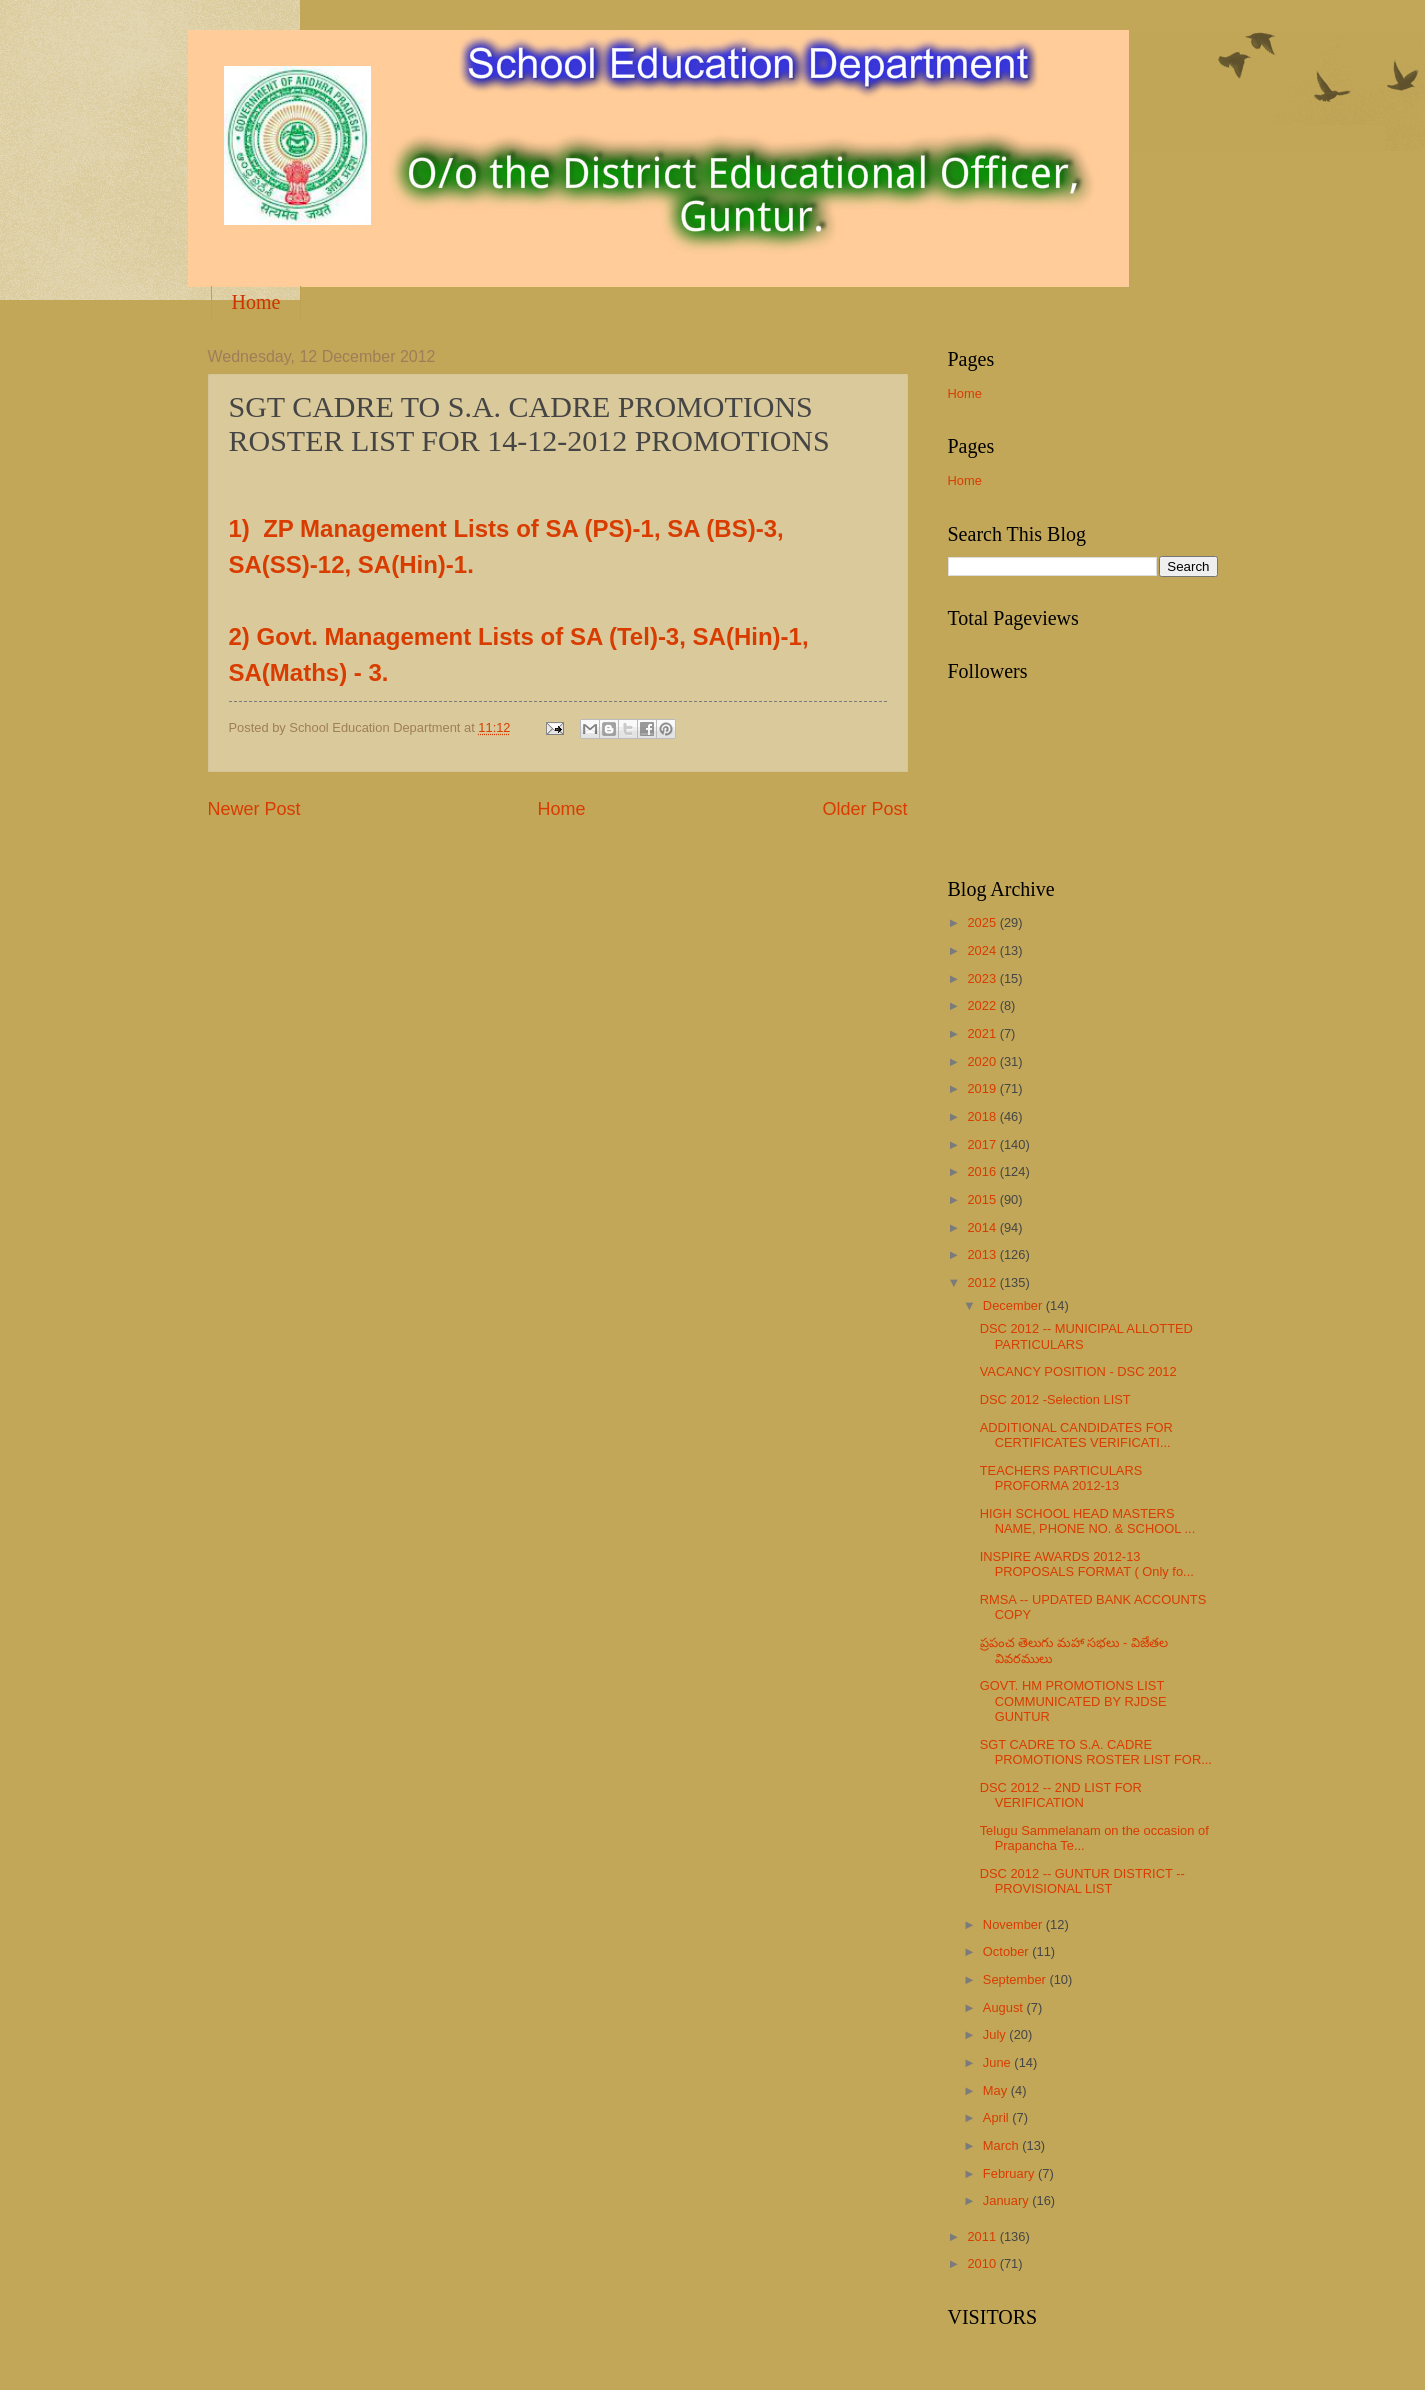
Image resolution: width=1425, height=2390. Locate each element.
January (1007, 2200)
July (996, 2034)
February (1010, 2173)
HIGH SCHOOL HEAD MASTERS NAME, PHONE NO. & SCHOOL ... (1088, 1521)
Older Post (864, 809)
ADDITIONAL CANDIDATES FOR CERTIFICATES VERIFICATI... (1076, 1435)
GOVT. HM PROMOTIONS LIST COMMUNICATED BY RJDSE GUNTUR (1073, 1701)
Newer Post (254, 809)
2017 (983, 1144)
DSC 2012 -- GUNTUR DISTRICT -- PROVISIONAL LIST (1082, 1881)
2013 (983, 1254)
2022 (983, 1005)
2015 (983, 1199)
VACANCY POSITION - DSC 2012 (1078, 1371)
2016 (983, 1171)
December (1014, 1305)
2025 (983, 922)
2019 (983, 1088)
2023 (983, 978)
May (997, 2090)
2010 (983, 2263)
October (1007, 1951)
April (997, 2117)
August (1005, 2007)
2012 (983, 1282)
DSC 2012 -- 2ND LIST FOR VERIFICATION (1061, 1795)
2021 (983, 1033)
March (1002, 2145)
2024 (983, 950)
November (1014, 1924)
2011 (983, 2236)
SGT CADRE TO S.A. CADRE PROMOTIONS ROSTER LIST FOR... (1096, 1752)
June (999, 2062)
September (1016, 1979)
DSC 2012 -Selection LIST (1055, 1399)
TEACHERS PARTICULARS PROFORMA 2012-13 (1061, 1478)
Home (256, 302)
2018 (983, 1116)
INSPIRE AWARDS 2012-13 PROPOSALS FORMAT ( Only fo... (1087, 1564)
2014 (983, 1227)
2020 (983, 1061)
